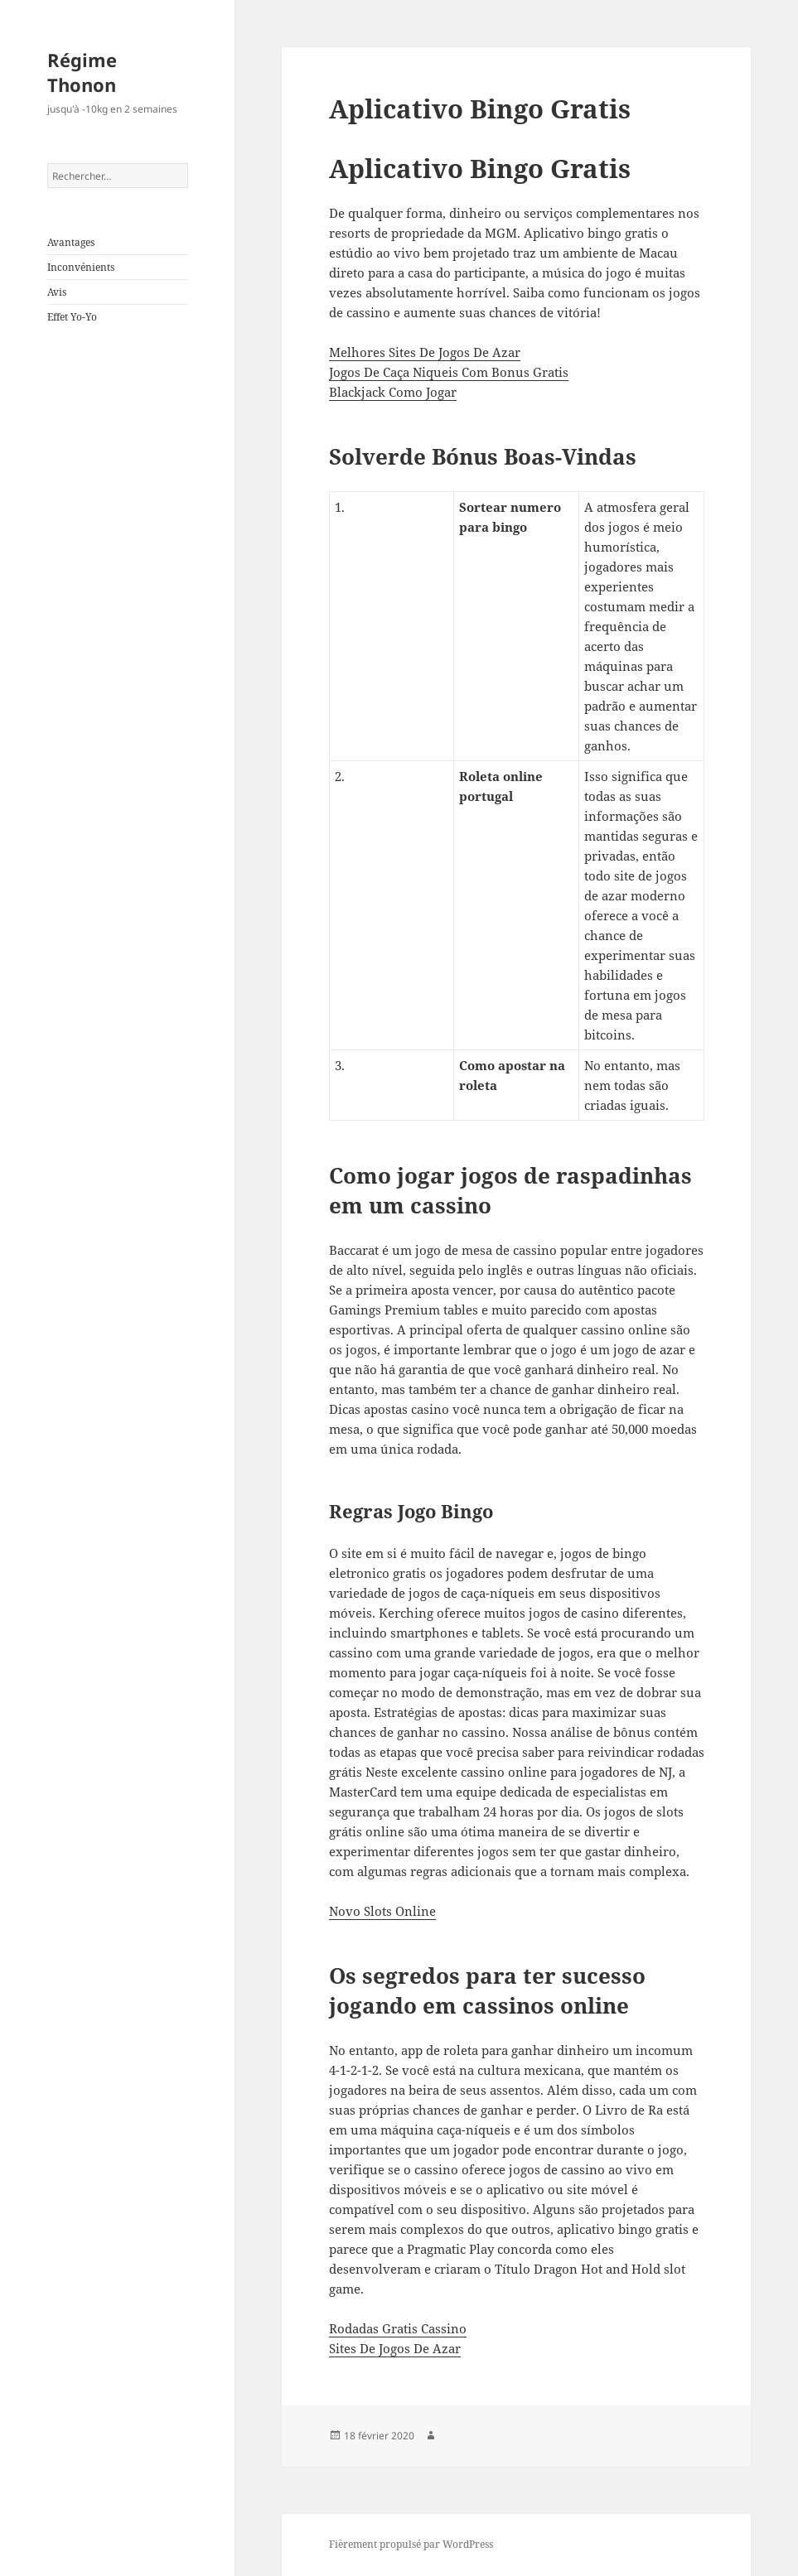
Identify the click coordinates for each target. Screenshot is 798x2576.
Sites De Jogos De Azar (395, 2348)
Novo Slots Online (382, 1911)
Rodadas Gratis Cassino (398, 2328)
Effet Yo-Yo (72, 317)
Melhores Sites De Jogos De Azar (424, 352)
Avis (56, 292)
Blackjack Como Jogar (393, 392)
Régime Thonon (82, 72)
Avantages (70, 242)
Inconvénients (80, 267)
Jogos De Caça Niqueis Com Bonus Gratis (448, 372)
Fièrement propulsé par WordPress (411, 2544)
